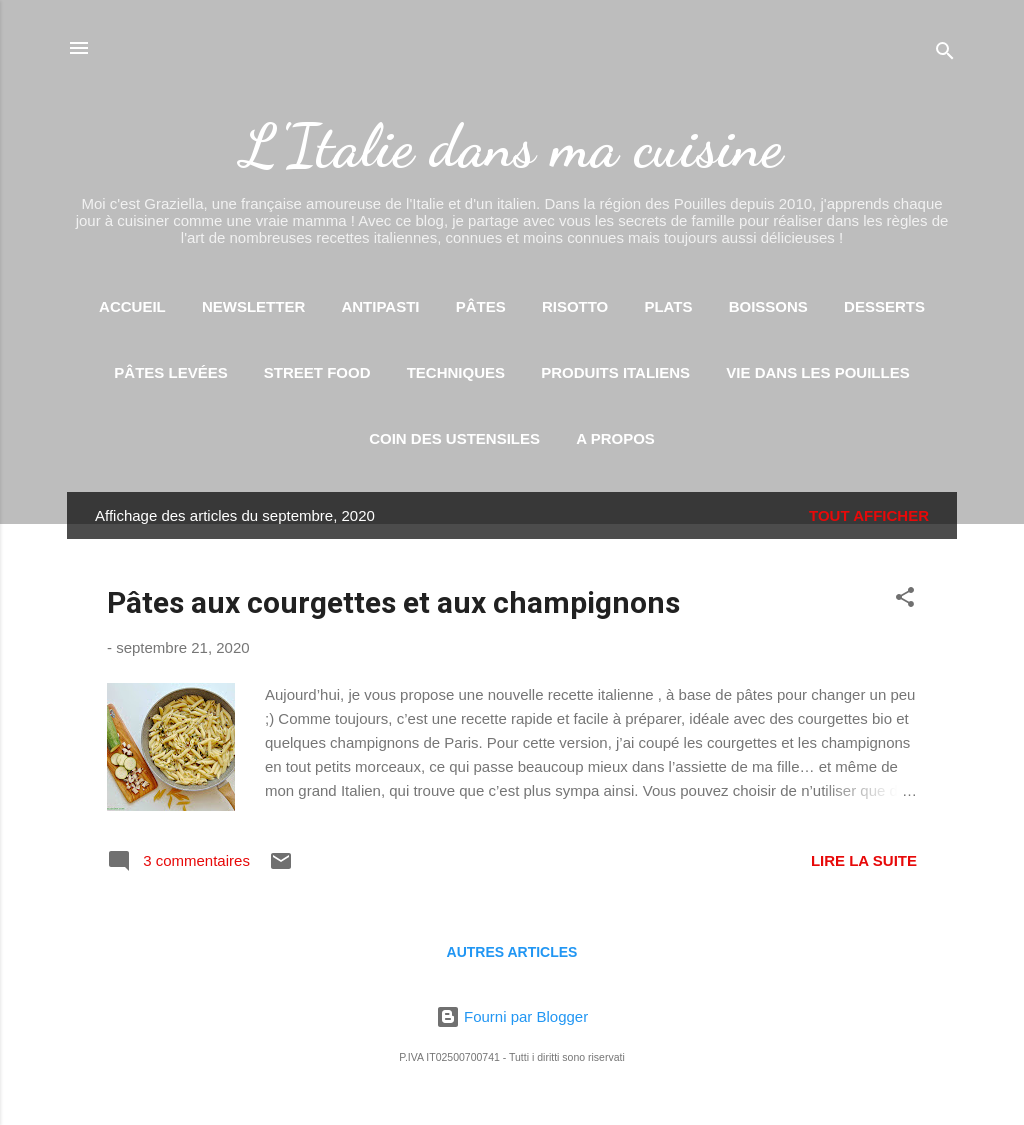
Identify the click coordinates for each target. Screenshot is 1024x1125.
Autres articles (512, 952)
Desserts (884, 306)
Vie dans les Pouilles (817, 372)
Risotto (575, 306)
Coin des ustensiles (454, 438)
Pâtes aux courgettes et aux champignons (393, 602)
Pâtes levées (170, 372)
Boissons (768, 306)
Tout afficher (869, 515)
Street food (317, 372)
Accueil (132, 306)
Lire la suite (864, 860)
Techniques (456, 372)
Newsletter (253, 306)
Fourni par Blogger (512, 1016)
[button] (905, 600)
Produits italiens (615, 372)
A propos (615, 438)
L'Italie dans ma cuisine (512, 146)
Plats (668, 306)
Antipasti (380, 306)
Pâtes (481, 306)
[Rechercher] (945, 54)
